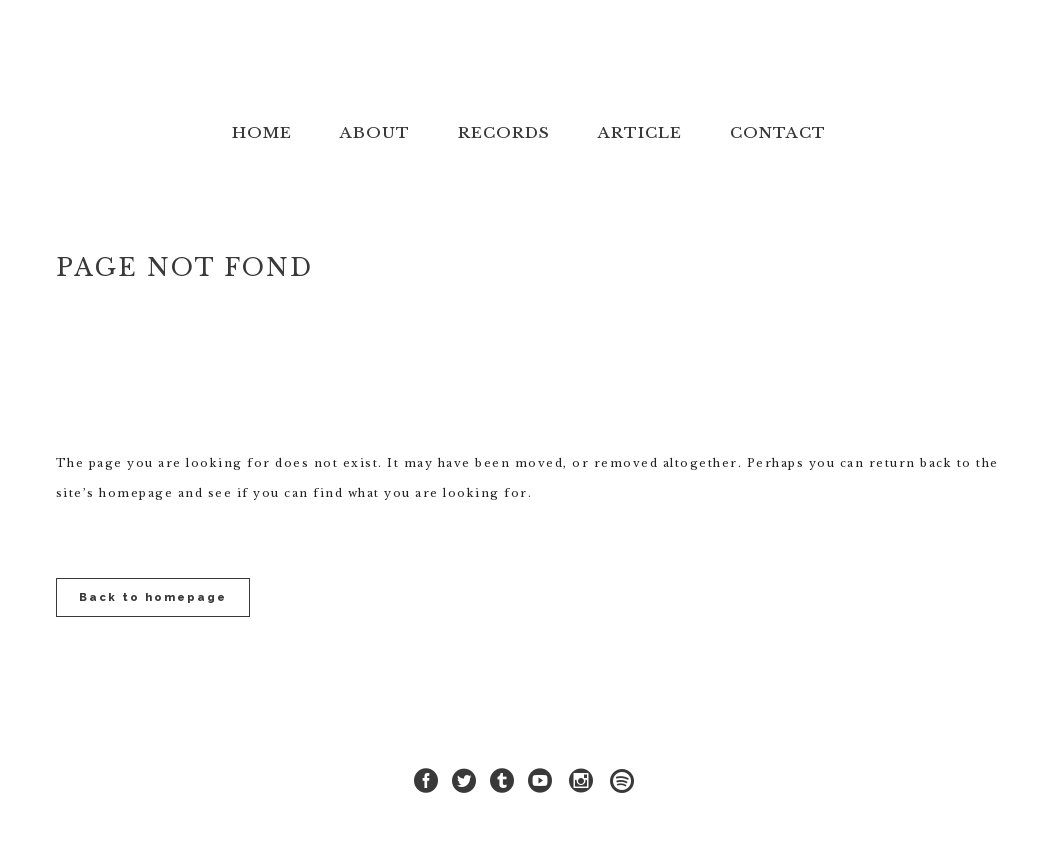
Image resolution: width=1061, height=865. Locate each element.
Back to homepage (153, 597)
